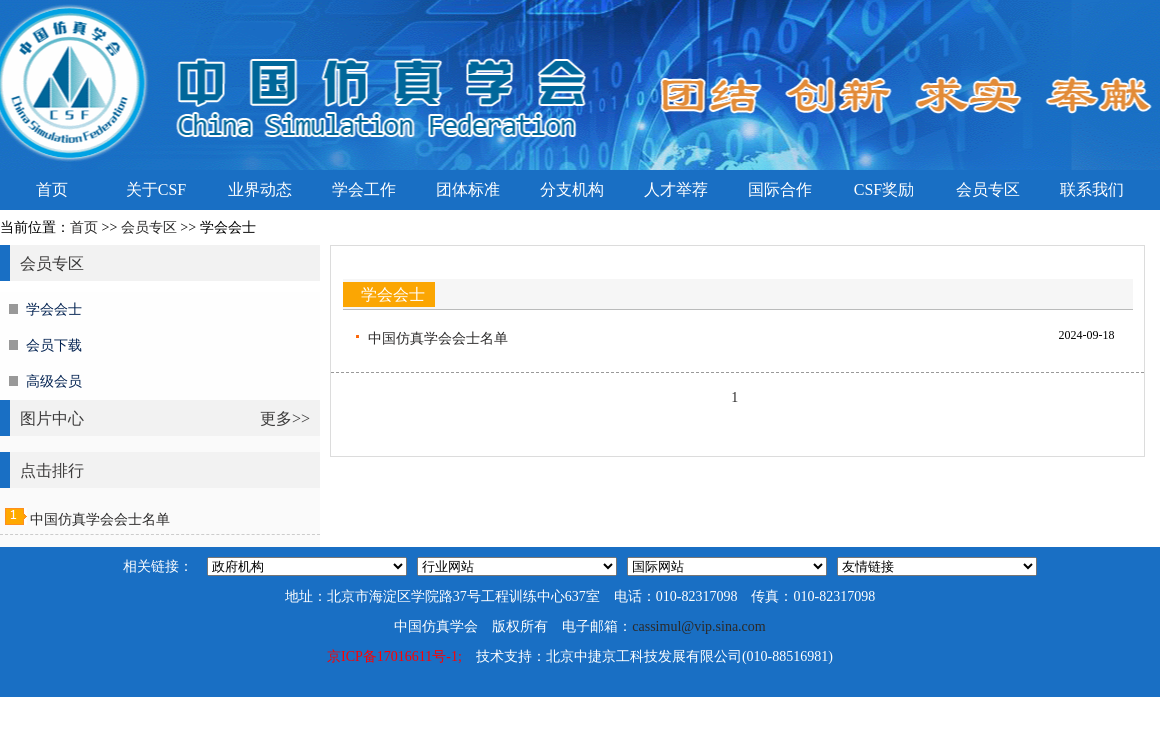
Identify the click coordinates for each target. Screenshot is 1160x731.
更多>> (285, 418)
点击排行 (52, 470)
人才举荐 (676, 189)
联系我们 (1092, 189)
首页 (52, 189)
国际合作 (780, 189)
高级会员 (54, 381)
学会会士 (54, 309)
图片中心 (52, 418)
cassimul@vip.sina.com (698, 626)
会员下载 (54, 345)
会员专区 (988, 189)
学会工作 (364, 189)
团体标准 (468, 189)
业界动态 (260, 189)
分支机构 (572, 189)
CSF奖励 (884, 189)
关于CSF (156, 189)
